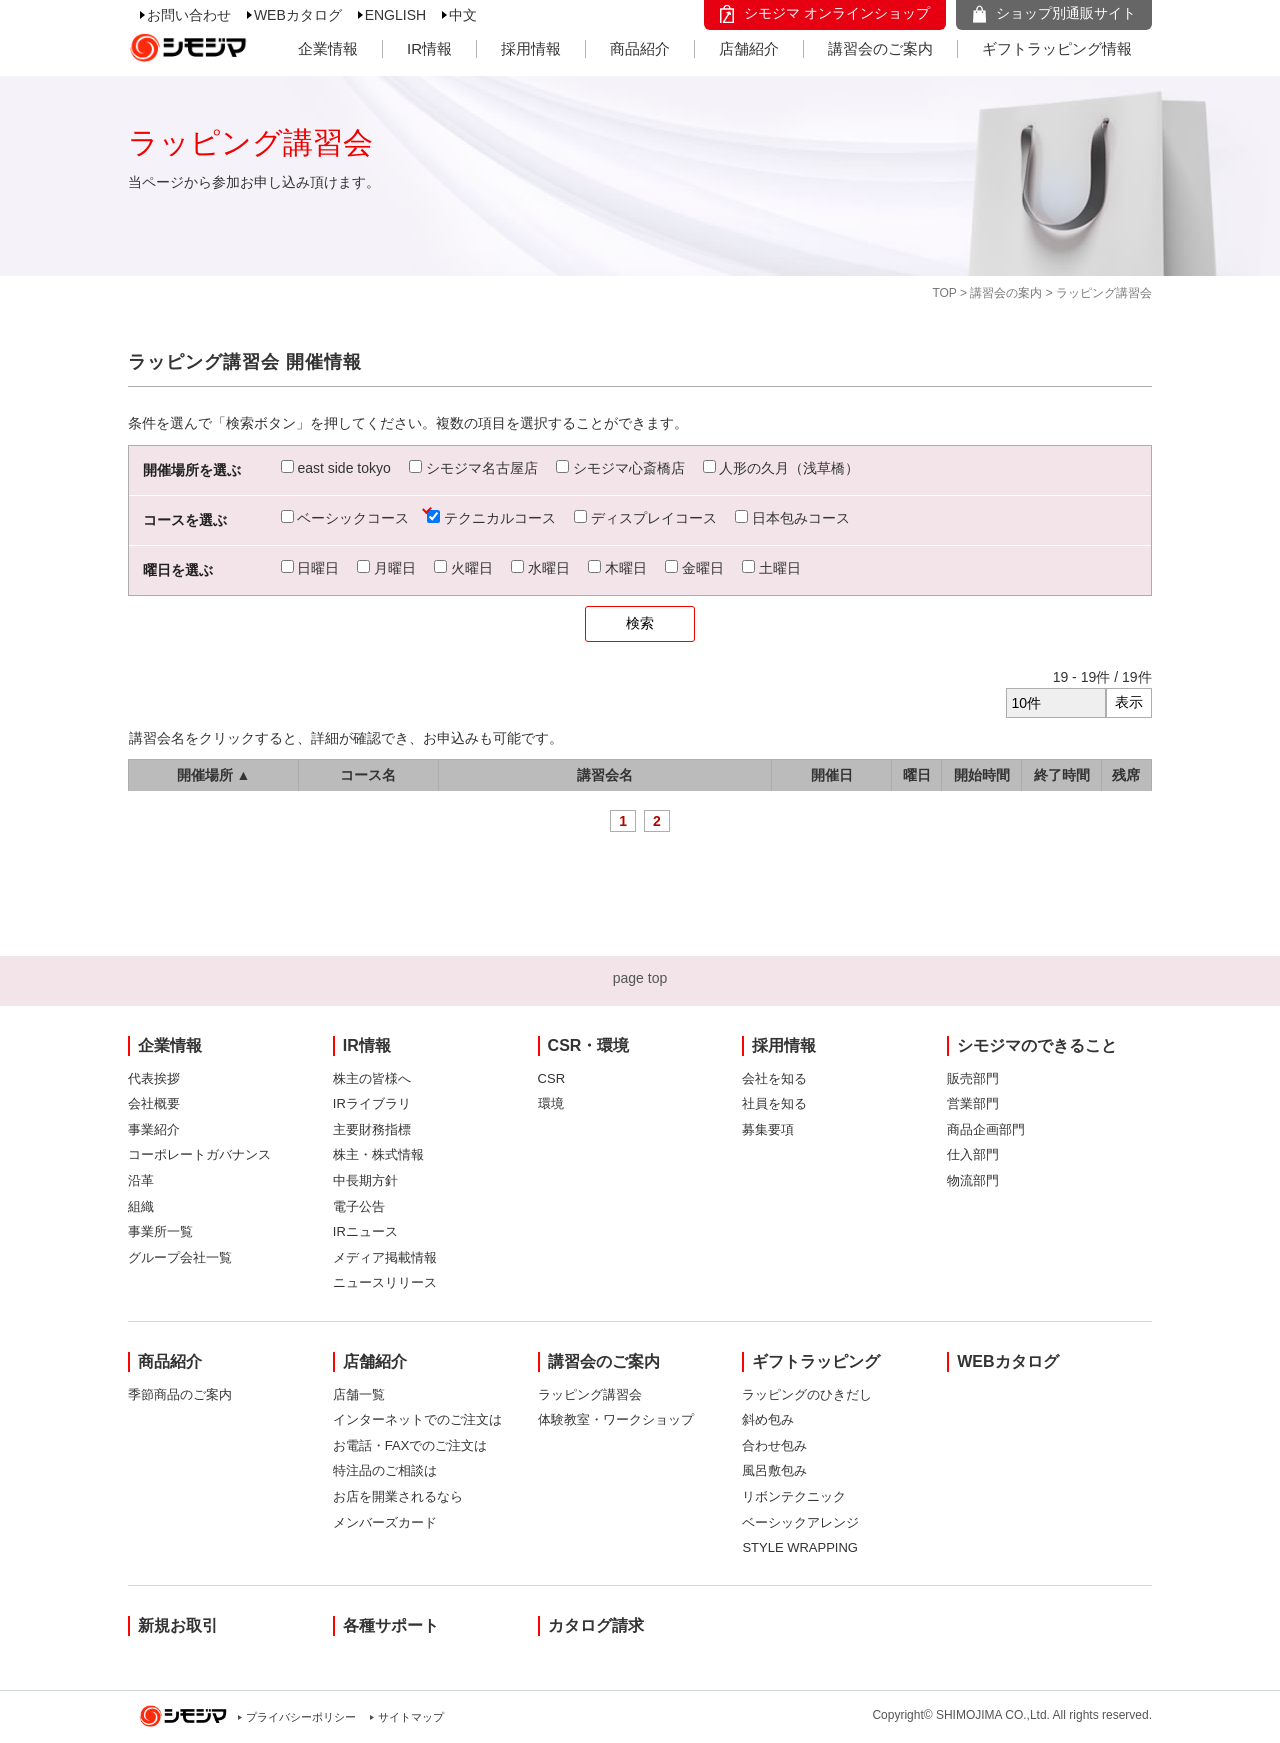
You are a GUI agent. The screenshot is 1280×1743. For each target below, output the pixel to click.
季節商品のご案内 (180, 1394)
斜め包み (768, 1419)
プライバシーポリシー (301, 1717)
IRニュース (365, 1231)
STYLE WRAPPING (800, 1547)
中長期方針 (365, 1180)
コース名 (368, 775)
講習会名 (605, 775)
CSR (551, 1078)
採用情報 (531, 48)
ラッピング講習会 (590, 1394)
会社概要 (154, 1103)
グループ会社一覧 (180, 1257)
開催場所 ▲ (214, 775)
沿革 (141, 1180)
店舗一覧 (359, 1394)
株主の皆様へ (372, 1078)
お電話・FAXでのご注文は (410, 1445)
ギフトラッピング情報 (1057, 48)
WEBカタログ (298, 15)
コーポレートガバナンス (199, 1154)
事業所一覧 (160, 1231)
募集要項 (768, 1129)
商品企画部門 (986, 1129)
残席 (1126, 775)
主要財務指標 (372, 1129)
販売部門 (973, 1078)
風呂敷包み (774, 1470)
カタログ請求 (596, 1625)
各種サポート (391, 1625)
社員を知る (774, 1103)
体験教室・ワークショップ (616, 1419)
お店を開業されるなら (398, 1496)
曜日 (917, 775)
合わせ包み (774, 1445)
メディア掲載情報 (385, 1257)
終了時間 (1062, 775)
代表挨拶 (154, 1078)
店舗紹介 (749, 48)
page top (640, 978)
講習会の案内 (1006, 293)
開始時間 (982, 775)
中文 (463, 15)
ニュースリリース (385, 1282)
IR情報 (429, 48)
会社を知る (774, 1078)
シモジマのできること (1037, 1045)
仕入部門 (973, 1154)
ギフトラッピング (816, 1361)
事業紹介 (154, 1129)
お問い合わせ (189, 15)
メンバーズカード (385, 1522)
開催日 (832, 775)
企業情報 (328, 48)
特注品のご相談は (385, 1470)
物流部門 (973, 1180)
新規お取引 (178, 1625)
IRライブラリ (372, 1103)
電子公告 (359, 1206)
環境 (551, 1103)
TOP (944, 293)
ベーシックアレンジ (800, 1522)
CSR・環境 (589, 1045)
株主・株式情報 (378, 1154)
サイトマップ (411, 1717)
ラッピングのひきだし (807, 1394)
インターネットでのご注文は (417, 1419)
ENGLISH (395, 15)
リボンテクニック (794, 1496)
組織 (141, 1206)
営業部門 (973, 1103)
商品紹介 (640, 48)
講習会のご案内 (880, 48)
